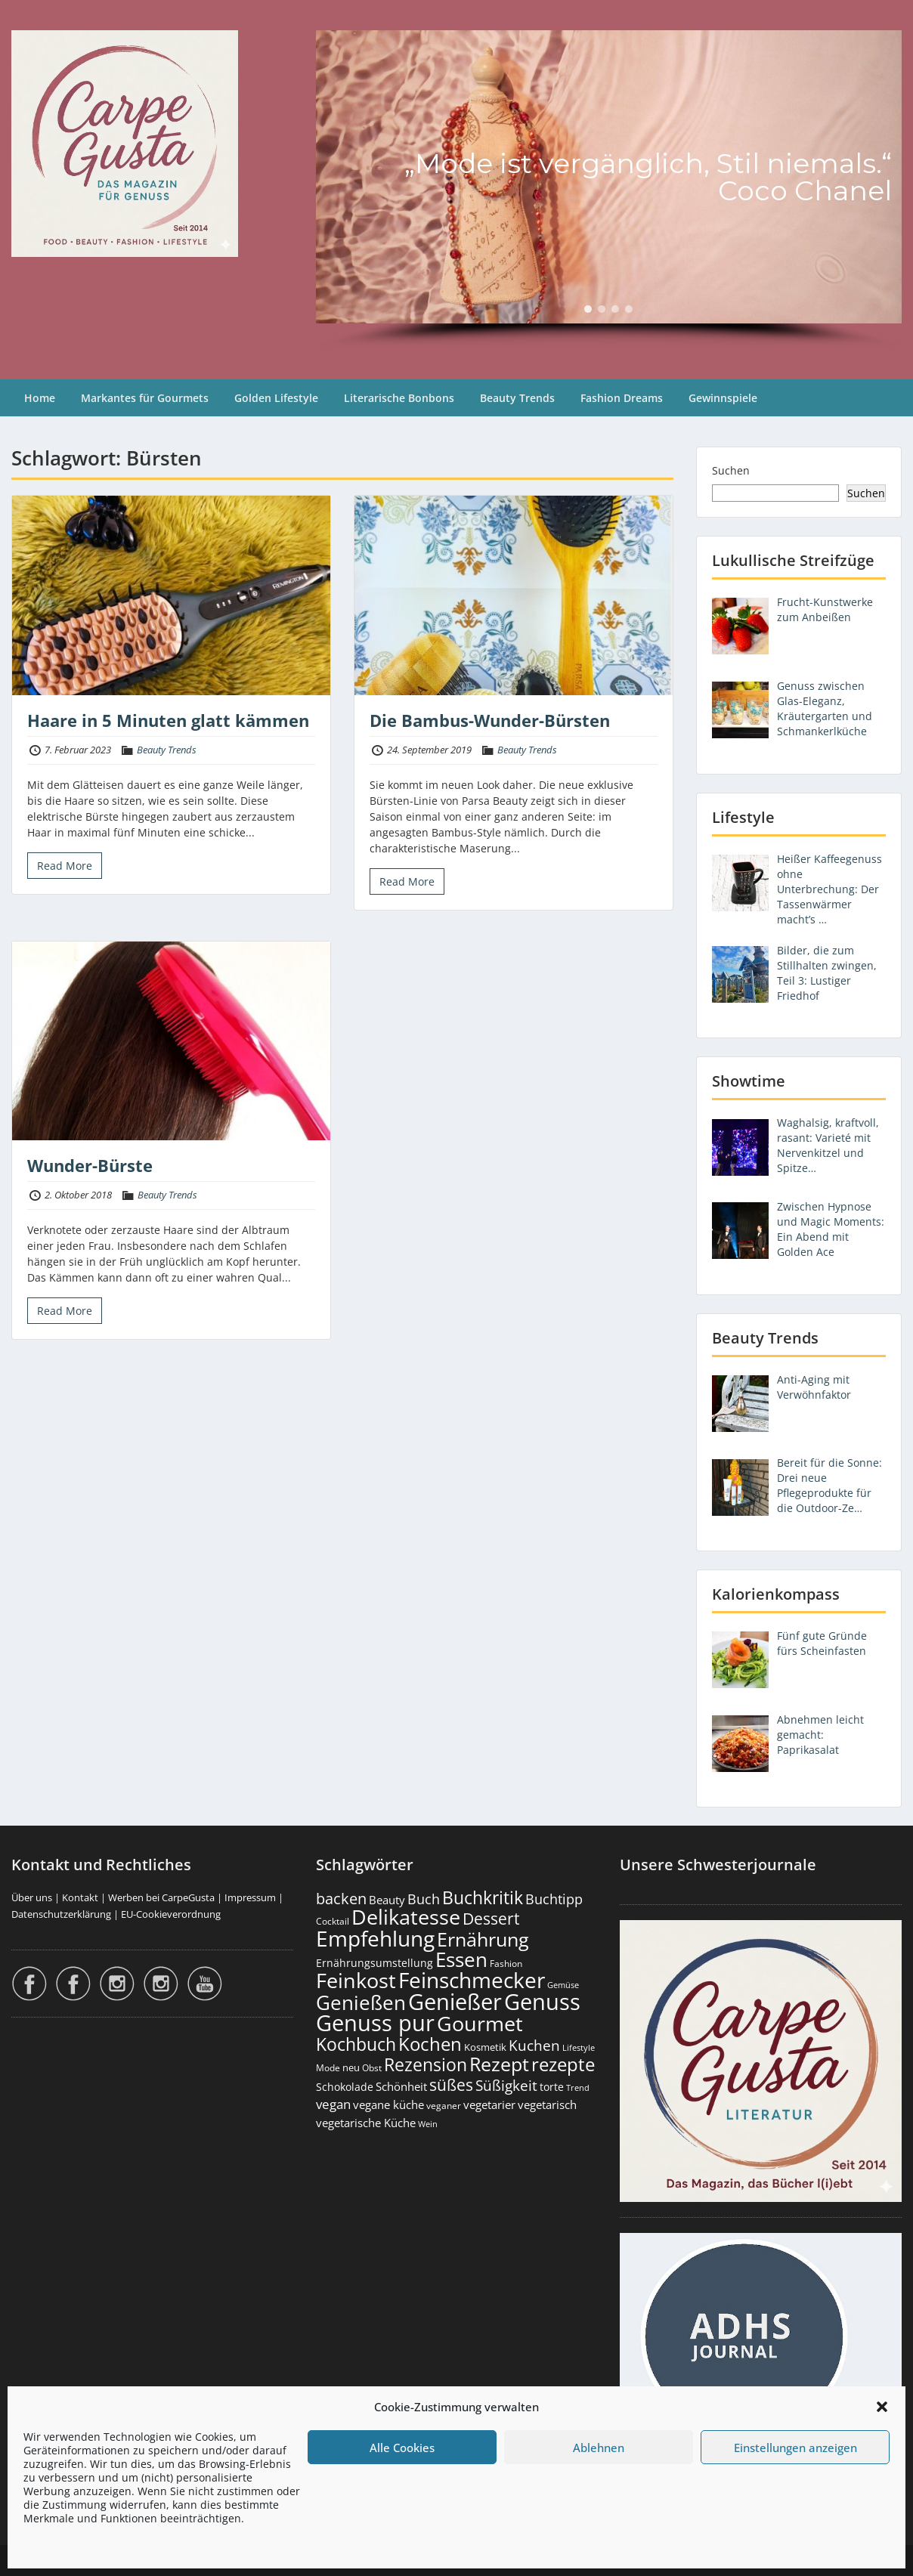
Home (39, 398)
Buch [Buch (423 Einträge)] (423, 1899)
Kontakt (80, 1897)
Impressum (250, 1897)
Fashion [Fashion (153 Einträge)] (506, 1963)
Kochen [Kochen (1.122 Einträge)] (430, 2044)
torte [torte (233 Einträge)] (552, 2087)
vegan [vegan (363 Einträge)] (333, 2104)
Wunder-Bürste (90, 1165)
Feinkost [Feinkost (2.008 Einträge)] (356, 1980)
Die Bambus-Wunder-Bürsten (490, 720)
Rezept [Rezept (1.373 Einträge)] (499, 2064)
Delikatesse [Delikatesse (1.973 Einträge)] (405, 1917)
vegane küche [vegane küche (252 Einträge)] (388, 2104)
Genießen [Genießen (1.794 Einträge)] (361, 2002)
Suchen (731, 470)
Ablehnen (598, 2447)
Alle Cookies (402, 2447)
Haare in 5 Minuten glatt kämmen (168, 720)
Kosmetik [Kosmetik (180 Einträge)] (485, 2047)
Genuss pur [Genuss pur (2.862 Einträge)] (375, 2023)
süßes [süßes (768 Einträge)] (451, 2084)
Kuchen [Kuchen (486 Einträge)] (534, 2045)
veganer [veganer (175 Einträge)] (443, 2105)
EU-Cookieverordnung (171, 1914)
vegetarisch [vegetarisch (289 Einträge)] (547, 2105)
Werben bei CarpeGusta (161, 1897)
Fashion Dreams (621, 398)
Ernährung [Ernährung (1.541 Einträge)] (483, 1939)
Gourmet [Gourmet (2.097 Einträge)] (480, 2023)
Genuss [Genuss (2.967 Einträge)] (542, 2002)
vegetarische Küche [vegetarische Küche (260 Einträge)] (366, 2122)
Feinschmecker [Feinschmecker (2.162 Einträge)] (471, 1980)
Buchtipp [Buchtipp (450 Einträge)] (554, 1899)
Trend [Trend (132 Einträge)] (578, 2088)
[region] (609, 189)
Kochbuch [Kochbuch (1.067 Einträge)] (356, 2044)
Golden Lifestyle (276, 398)
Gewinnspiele (723, 398)
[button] (882, 2406)
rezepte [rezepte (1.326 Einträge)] (563, 2064)
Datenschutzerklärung (61, 1914)
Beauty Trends (517, 398)
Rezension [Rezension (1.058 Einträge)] (425, 2064)
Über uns (31, 1897)
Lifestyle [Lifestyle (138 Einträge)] (578, 2047)
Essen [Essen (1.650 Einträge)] (461, 1959)
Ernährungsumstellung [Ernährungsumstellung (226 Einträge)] (374, 1963)
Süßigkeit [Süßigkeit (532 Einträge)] (506, 2085)
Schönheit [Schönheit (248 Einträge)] (401, 2086)
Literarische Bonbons (399, 398)
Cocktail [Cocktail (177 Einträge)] (332, 1921)
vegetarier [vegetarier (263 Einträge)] (489, 2104)
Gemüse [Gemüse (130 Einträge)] (563, 1985)
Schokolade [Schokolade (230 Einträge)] (344, 2087)
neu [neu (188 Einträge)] (351, 2067)
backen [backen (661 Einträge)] (341, 1898)
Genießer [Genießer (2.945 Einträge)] (455, 2002)
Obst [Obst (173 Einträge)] (372, 2067)
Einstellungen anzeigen (795, 2447)
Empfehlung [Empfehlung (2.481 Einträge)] (375, 1938)
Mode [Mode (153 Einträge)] (328, 2067)
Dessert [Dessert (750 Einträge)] (491, 1918)
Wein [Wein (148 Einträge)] (428, 2123)
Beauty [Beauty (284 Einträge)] (387, 1899)
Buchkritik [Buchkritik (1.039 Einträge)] (482, 1897)
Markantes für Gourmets (145, 398)
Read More (64, 865)
